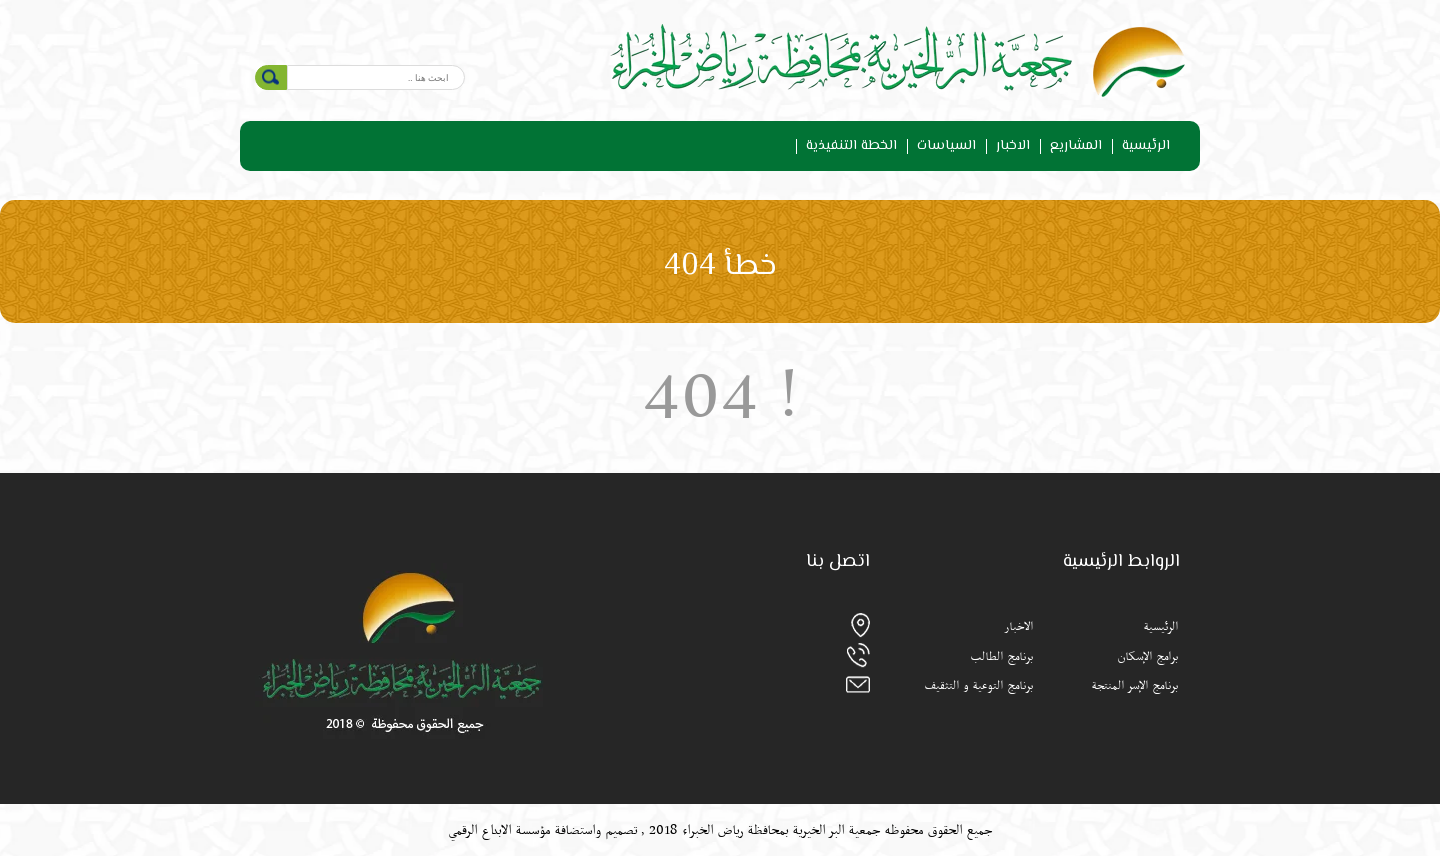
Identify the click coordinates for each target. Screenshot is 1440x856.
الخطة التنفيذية (851, 146)
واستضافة (577, 830)
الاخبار (1013, 146)
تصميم (621, 830)
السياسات (946, 146)
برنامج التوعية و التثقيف (978, 686)
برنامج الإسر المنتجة (1134, 686)
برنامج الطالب (1001, 657)
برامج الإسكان (1147, 657)
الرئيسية (1146, 146)
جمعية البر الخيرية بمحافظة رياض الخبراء (779, 830)
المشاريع (1076, 146)
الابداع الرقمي (479, 830)
